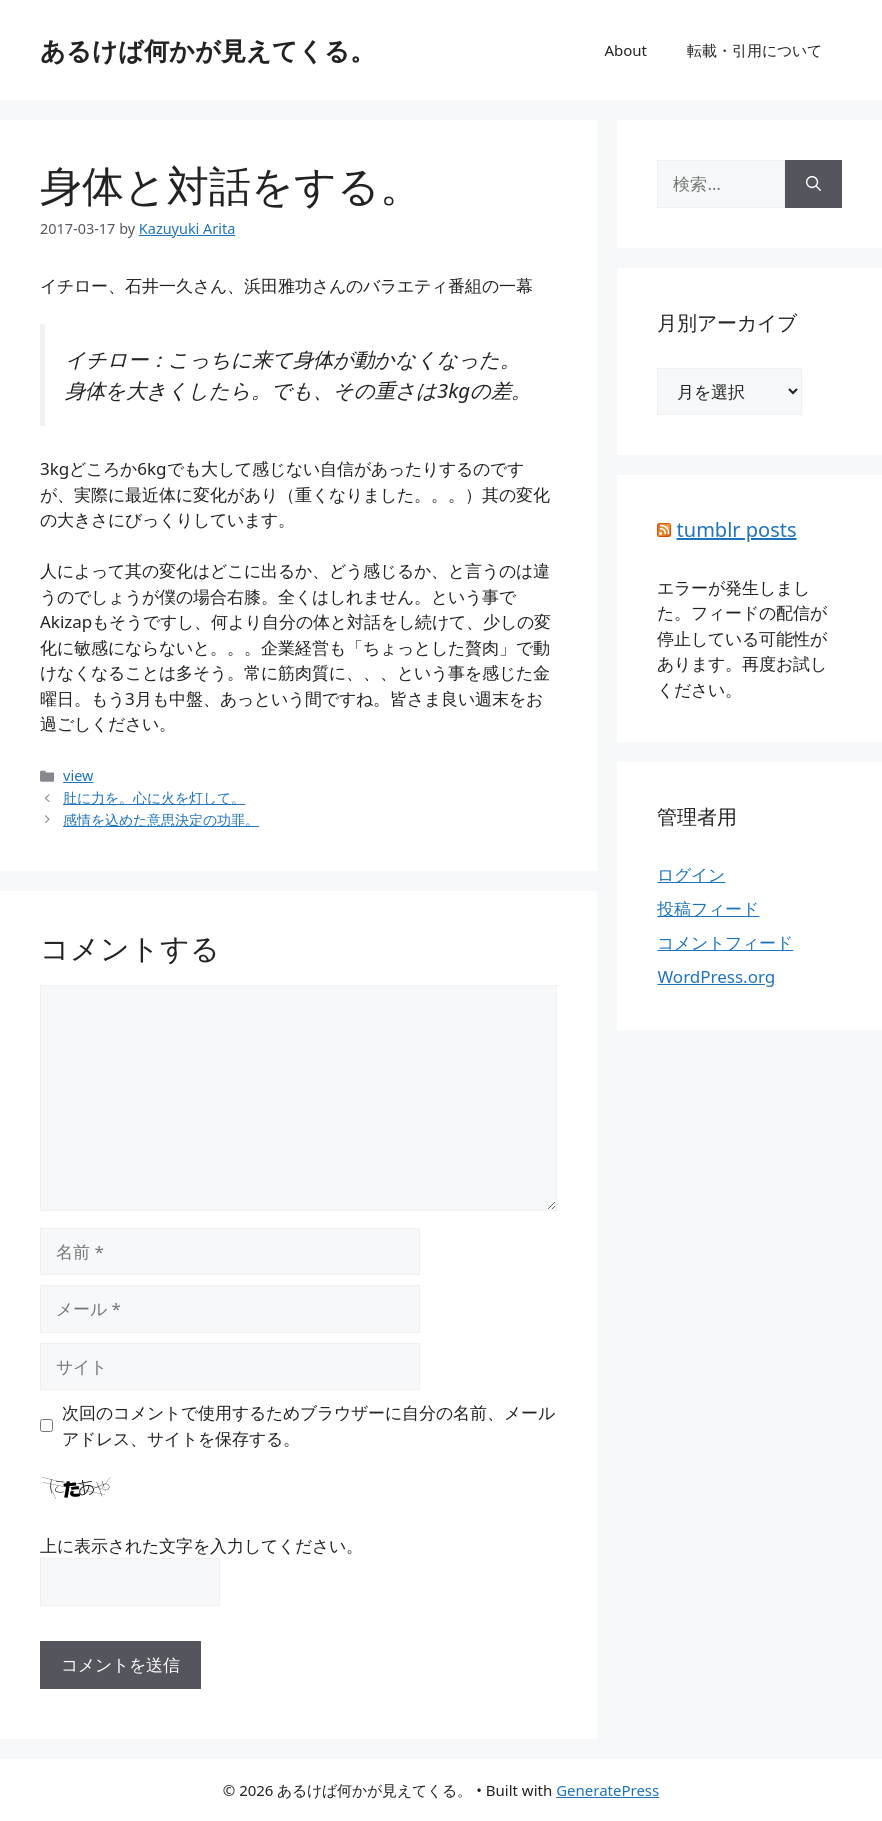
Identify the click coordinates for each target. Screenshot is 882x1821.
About (625, 50)
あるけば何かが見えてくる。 (207, 50)
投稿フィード (708, 908)
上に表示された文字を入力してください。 (201, 1545)
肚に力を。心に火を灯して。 (154, 797)
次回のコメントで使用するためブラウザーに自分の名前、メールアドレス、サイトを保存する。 (308, 1425)
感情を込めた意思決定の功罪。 (161, 819)
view (78, 775)
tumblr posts (737, 529)
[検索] (813, 184)
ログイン (691, 874)
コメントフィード (725, 942)
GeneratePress (607, 1790)
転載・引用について (754, 50)
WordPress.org (716, 976)
